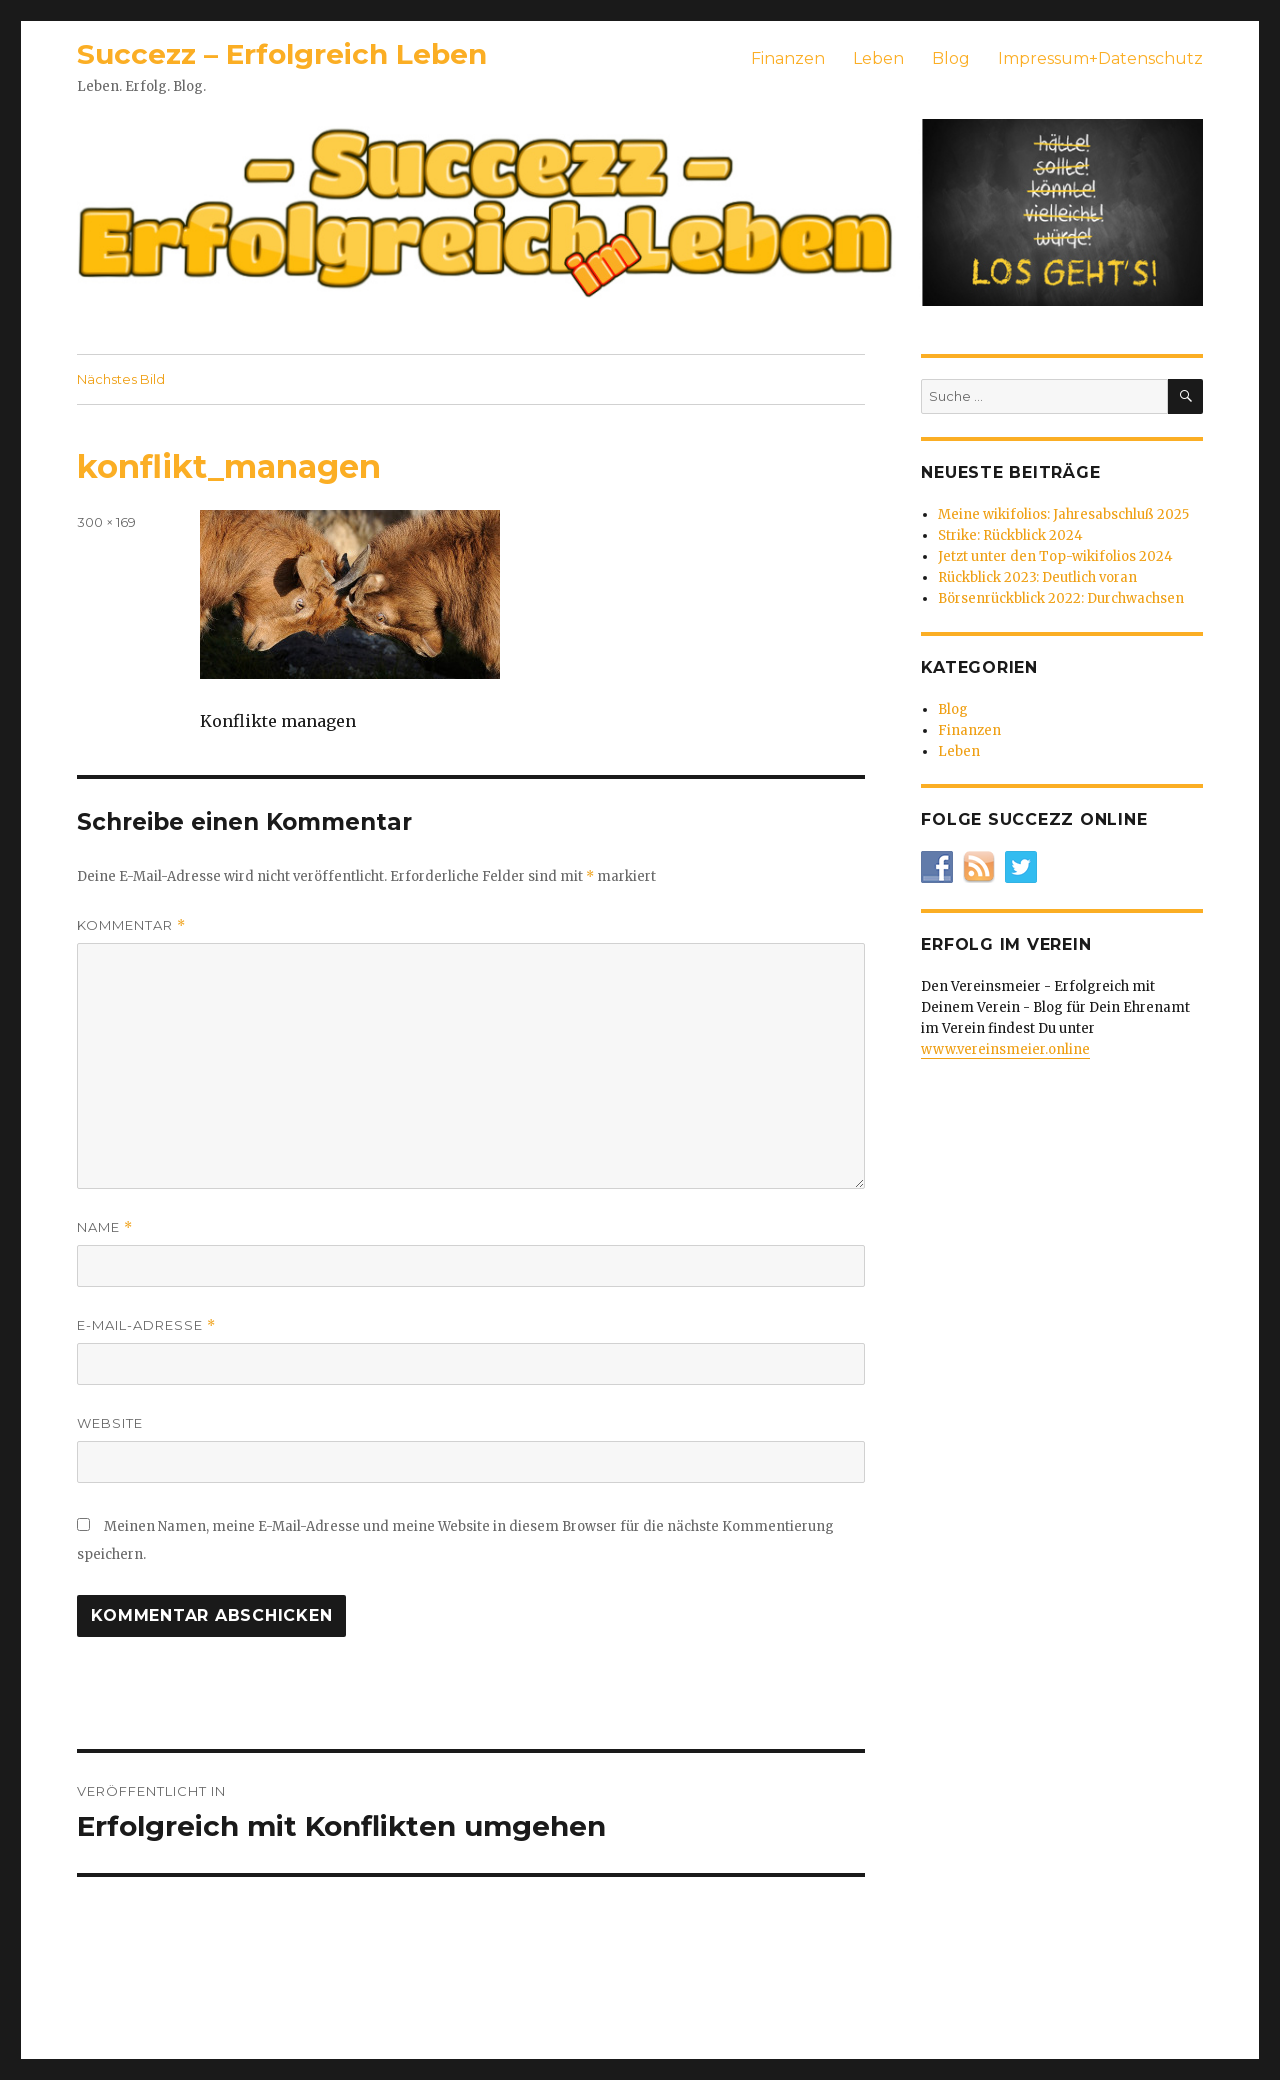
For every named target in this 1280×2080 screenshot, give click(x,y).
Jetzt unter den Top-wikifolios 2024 (1055, 556)
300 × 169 (106, 522)
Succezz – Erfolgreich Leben (282, 54)
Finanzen (788, 58)
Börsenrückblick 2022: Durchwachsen (1061, 598)
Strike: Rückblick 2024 (1010, 535)
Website (110, 1423)
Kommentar (131, 925)
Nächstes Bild (121, 379)
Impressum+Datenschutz (1100, 58)
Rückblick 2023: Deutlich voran (1037, 577)
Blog (951, 58)
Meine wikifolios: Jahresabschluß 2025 (1063, 514)
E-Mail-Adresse (146, 1325)
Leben (878, 58)
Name (105, 1227)
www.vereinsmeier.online (1005, 1049)
